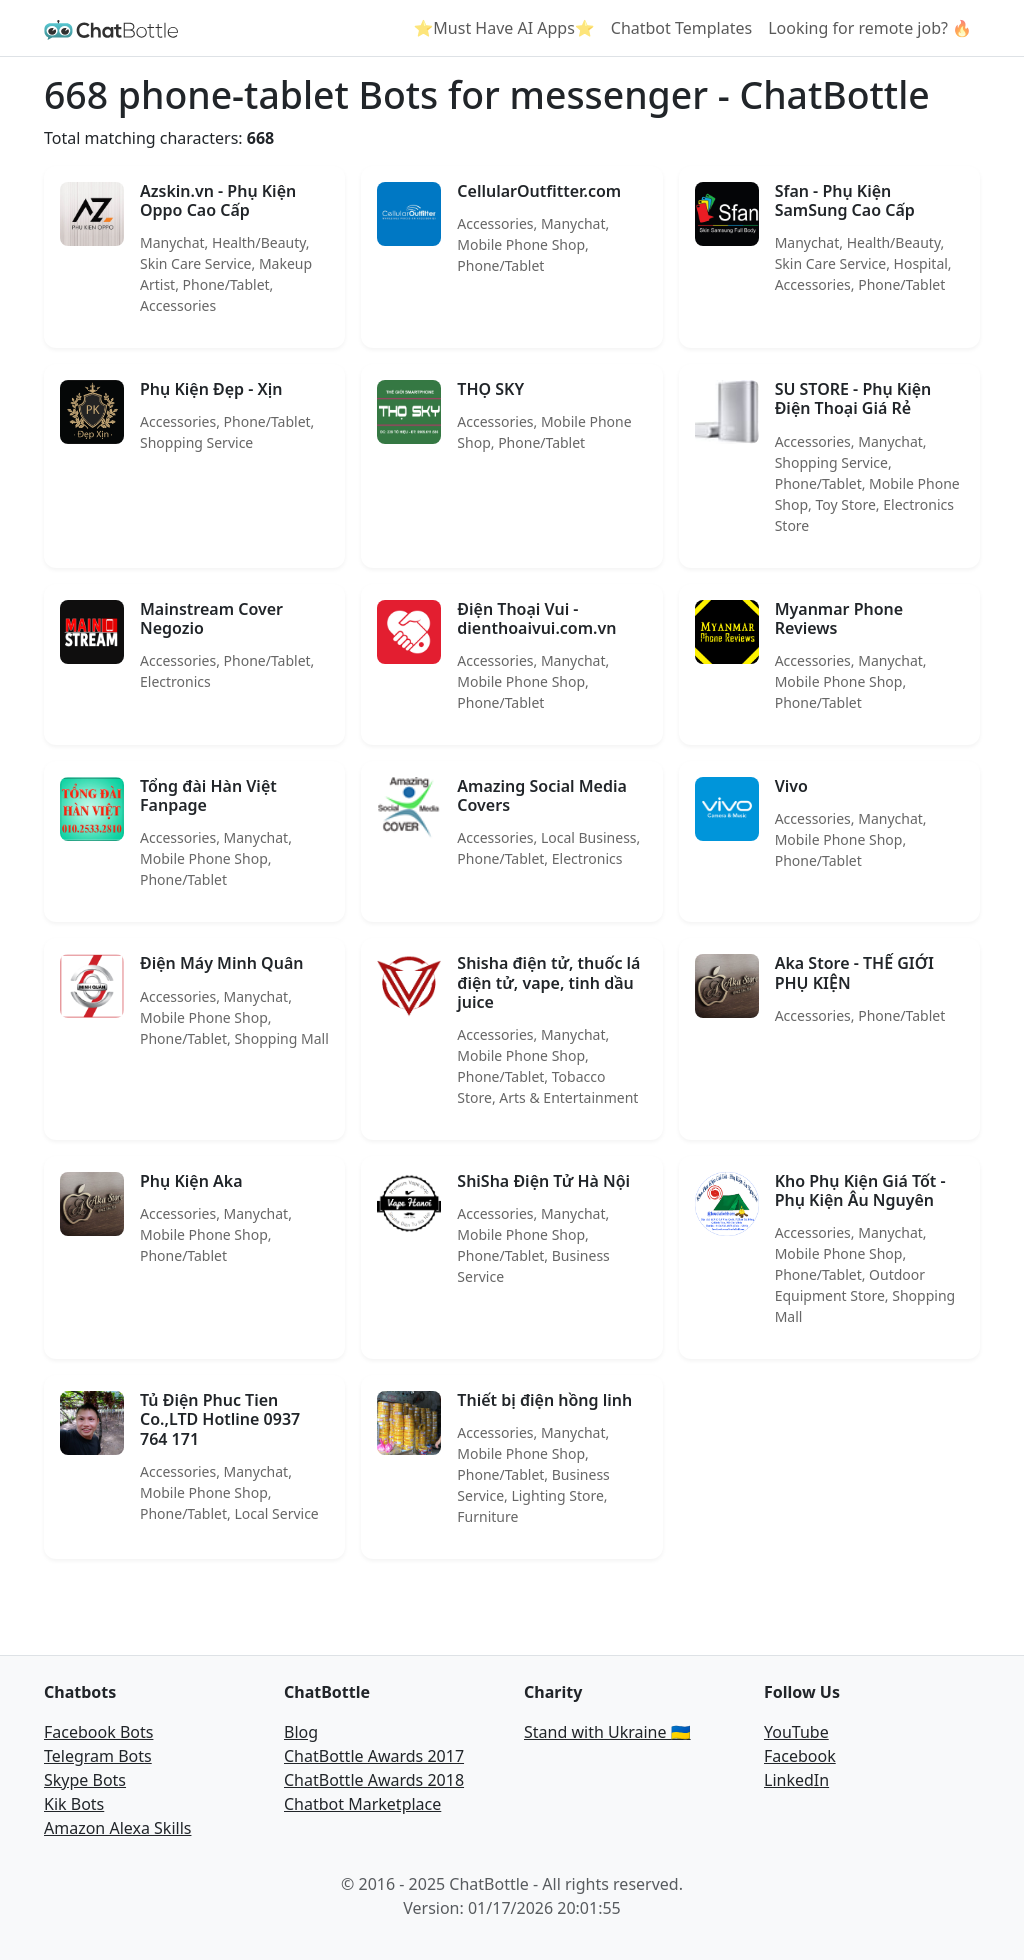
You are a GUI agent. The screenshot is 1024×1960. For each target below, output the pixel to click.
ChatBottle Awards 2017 (374, 1756)
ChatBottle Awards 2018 (374, 1780)
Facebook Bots (98, 1732)
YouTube (796, 1732)
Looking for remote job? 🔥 (870, 28)
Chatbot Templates (681, 28)
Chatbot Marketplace (362, 1804)
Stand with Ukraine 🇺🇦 (607, 1732)
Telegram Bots (98, 1756)
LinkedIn (796, 1780)
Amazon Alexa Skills (117, 1828)
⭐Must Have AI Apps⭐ (503, 28)
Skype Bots (85, 1780)
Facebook (800, 1756)
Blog (301, 1732)
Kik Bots (74, 1804)
